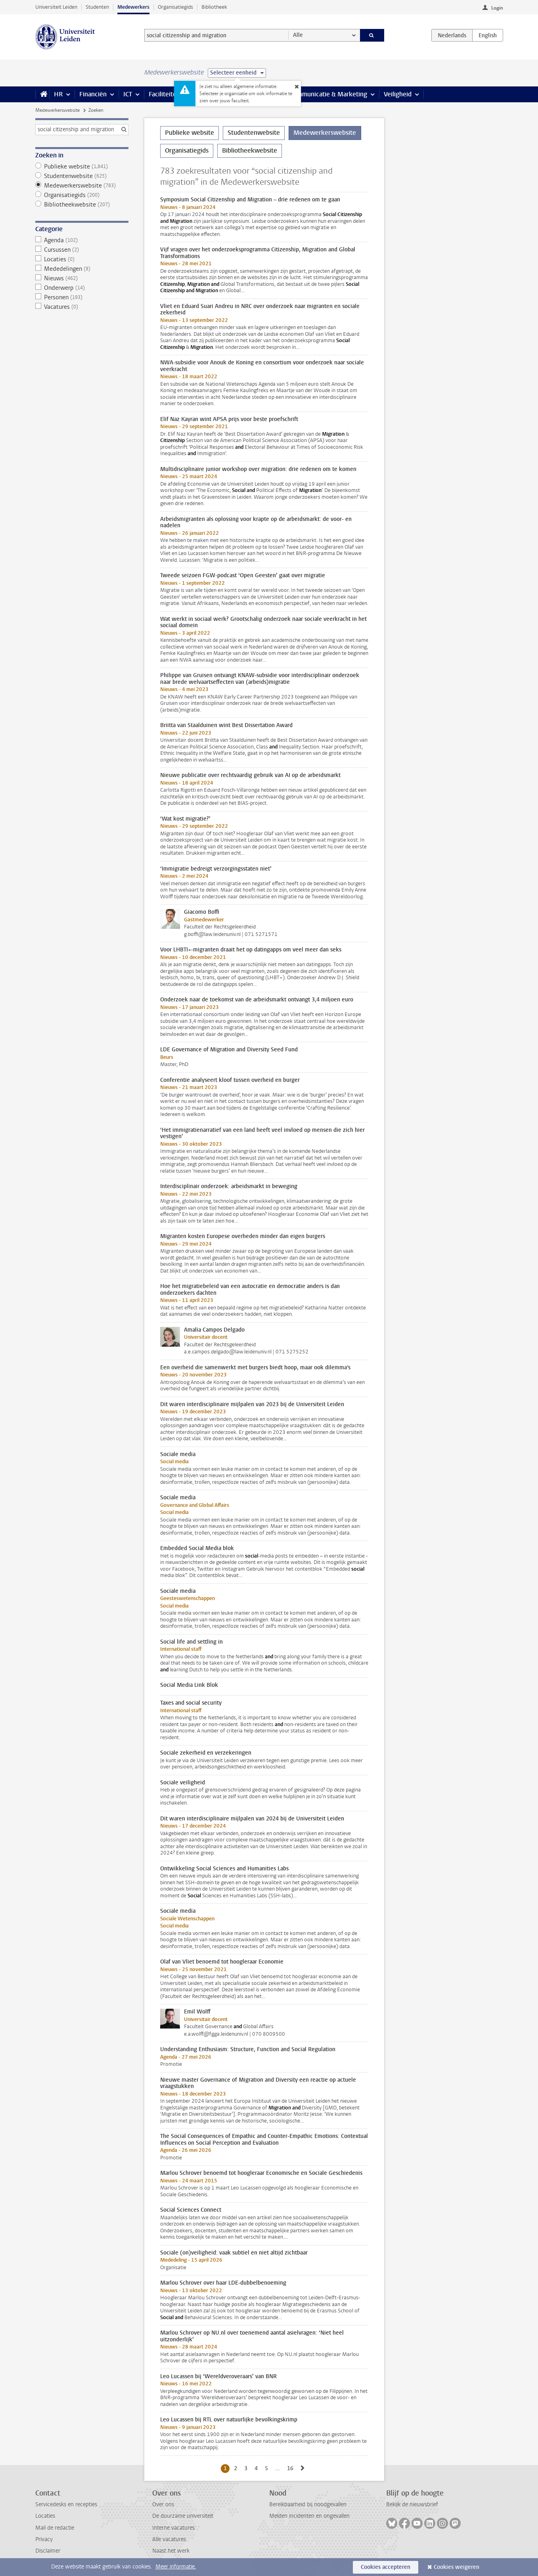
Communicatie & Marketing (328, 94)
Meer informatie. (175, 2566)
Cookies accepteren (385, 2567)
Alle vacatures (169, 2539)
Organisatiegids (175, 7)
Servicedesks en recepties (66, 2504)
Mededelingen (81, 268)
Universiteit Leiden (56, 7)
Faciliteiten (164, 94)
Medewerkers (133, 7)
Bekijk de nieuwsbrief (412, 2504)
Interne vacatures (173, 2528)
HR (58, 94)
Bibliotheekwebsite (81, 204)
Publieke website (81, 166)
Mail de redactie (54, 2528)
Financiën (93, 94)
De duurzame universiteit (182, 2516)
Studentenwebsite (81, 176)
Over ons (163, 2504)
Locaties (81, 259)
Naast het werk (171, 2551)
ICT (127, 94)
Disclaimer (47, 2551)
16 (291, 2468)
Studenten (97, 7)
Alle (298, 35)
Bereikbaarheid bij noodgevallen (308, 2504)
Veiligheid (398, 94)
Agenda (81, 240)
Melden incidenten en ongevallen (309, 2516)
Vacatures (81, 306)
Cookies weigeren (456, 2567)
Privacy (44, 2539)
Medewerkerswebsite (57, 110)
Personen (81, 297)
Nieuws (81, 278)
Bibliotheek (214, 7)
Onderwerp (81, 287)
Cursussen (81, 249)
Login (497, 8)
